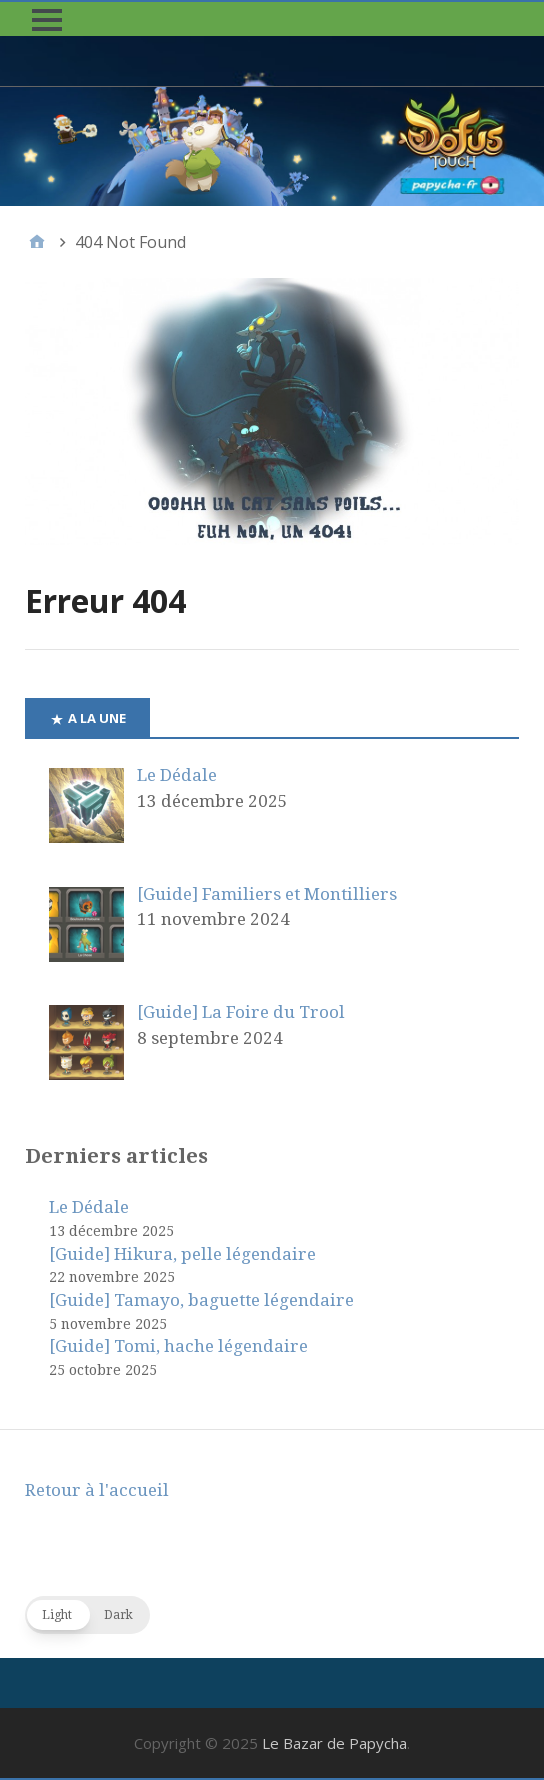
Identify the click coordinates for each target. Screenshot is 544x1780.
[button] (47, 20)
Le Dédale (89, 1207)
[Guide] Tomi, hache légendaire (178, 1346)
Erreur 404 (105, 600)
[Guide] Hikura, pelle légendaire (182, 1254)
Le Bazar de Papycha (334, 1743)
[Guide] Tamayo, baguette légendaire (201, 1300)
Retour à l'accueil (97, 1490)
